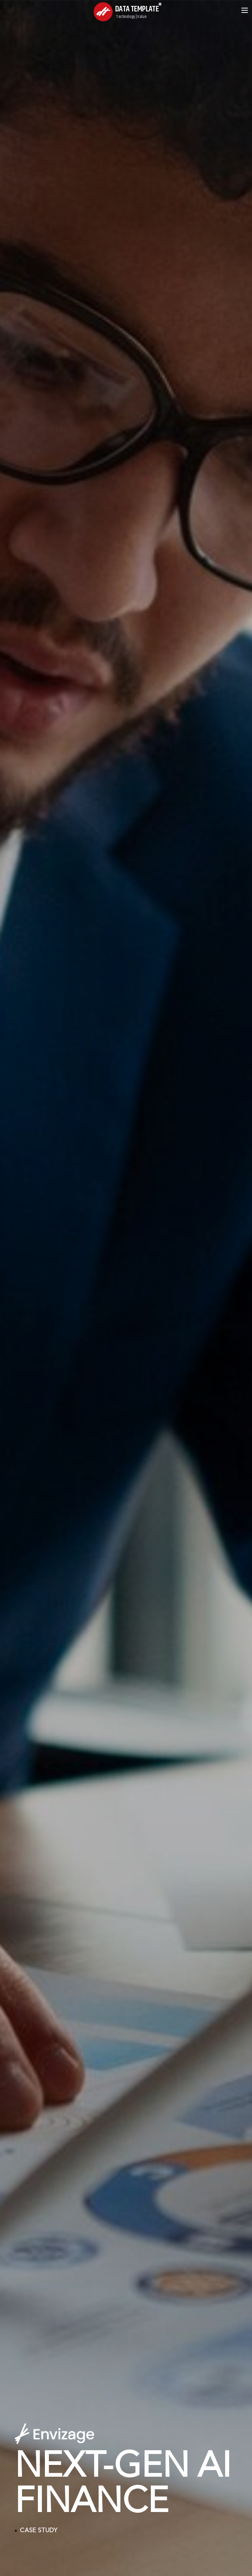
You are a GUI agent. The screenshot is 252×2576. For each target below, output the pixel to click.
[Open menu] (244, 10)
